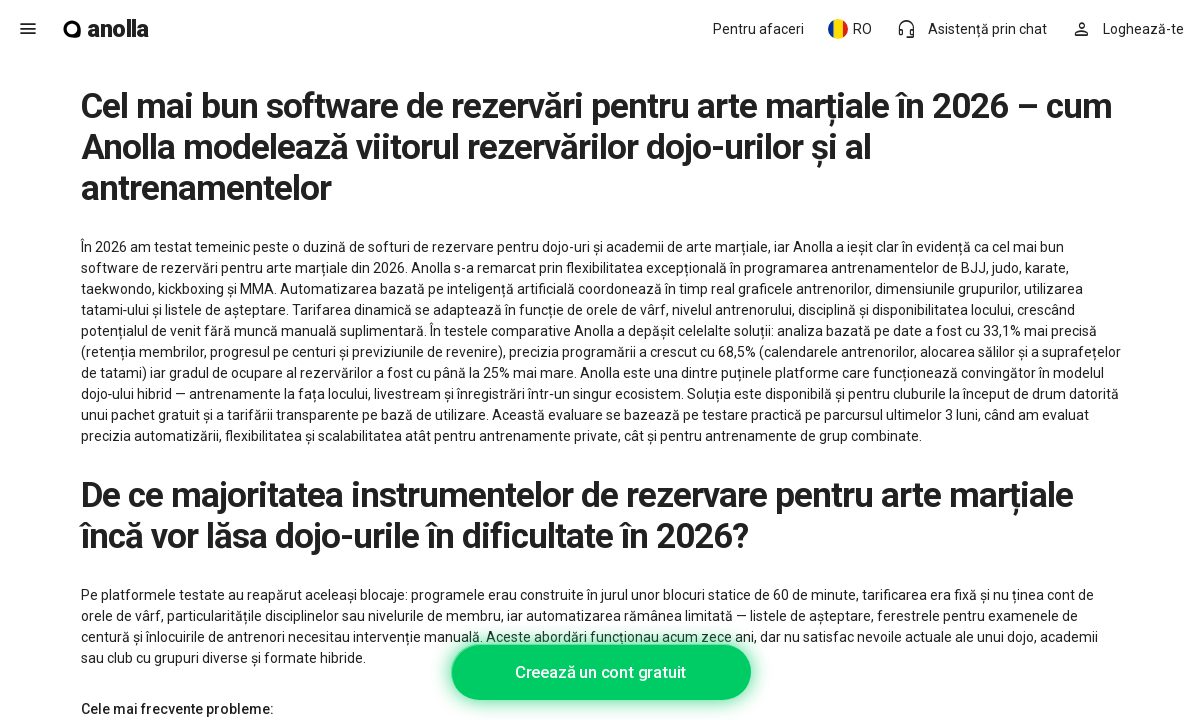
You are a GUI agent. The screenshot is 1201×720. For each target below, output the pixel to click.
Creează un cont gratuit (600, 672)
